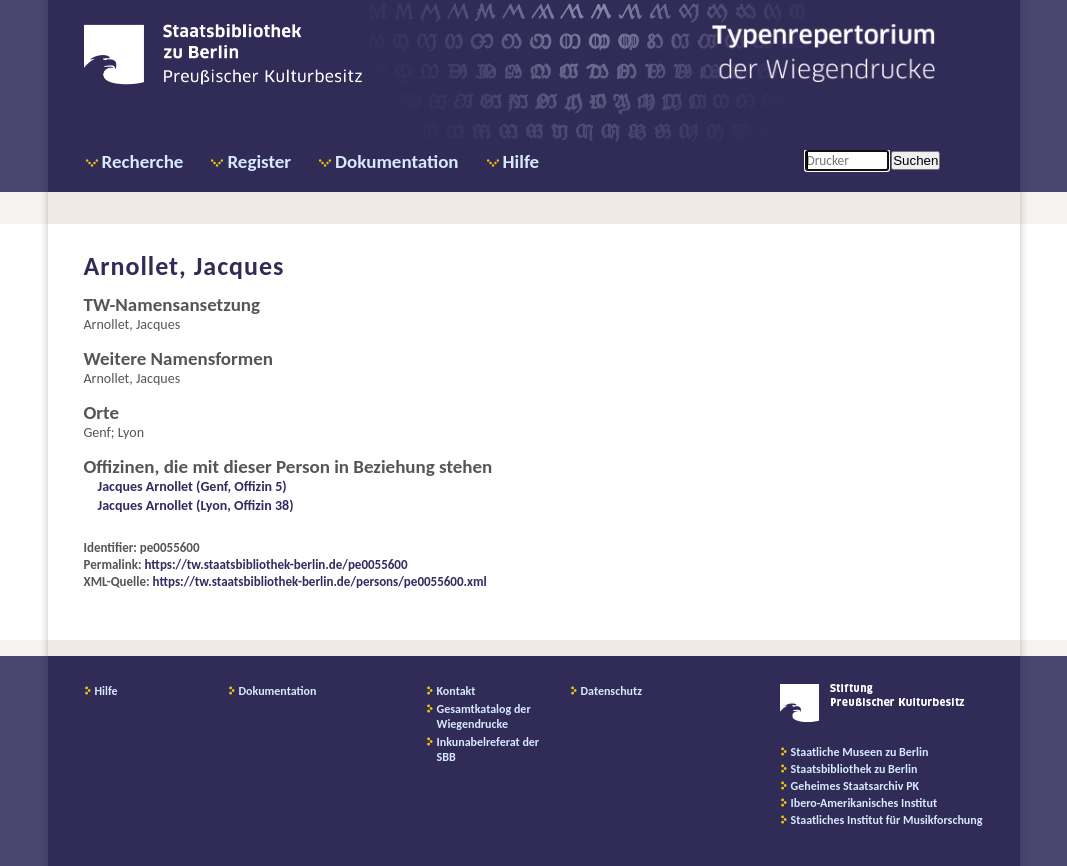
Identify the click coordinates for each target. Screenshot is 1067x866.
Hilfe (521, 161)
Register (259, 161)
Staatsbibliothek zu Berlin (854, 769)
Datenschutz (612, 691)
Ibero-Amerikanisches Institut (864, 803)
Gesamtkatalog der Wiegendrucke (484, 716)
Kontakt (456, 691)
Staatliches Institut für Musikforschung (887, 820)
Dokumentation (396, 161)
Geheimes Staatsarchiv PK (855, 786)
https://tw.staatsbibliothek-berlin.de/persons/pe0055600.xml (320, 581)
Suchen (915, 160)
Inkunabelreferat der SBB (488, 749)
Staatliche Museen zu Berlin (860, 752)
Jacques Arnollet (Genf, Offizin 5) (192, 486)
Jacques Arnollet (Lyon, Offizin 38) (196, 505)
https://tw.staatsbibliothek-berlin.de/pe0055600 (276, 564)
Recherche (143, 161)
